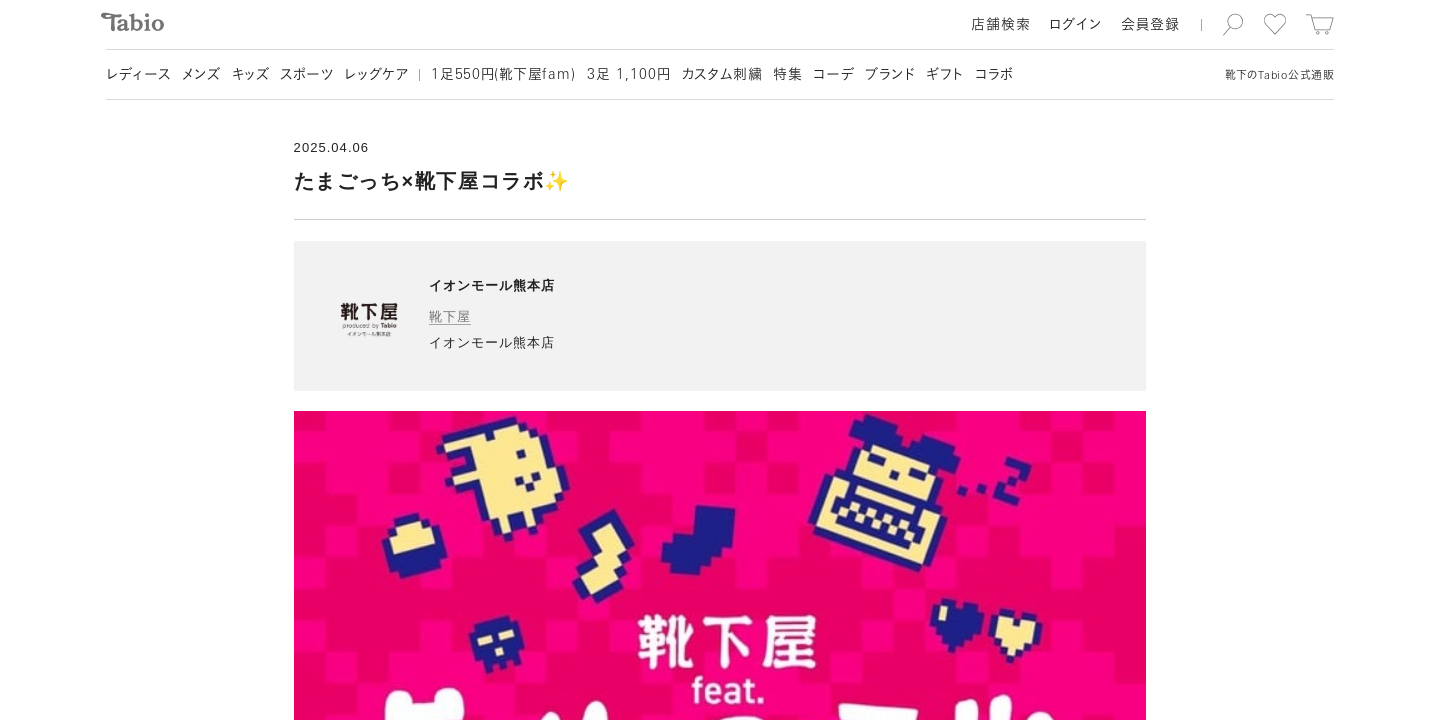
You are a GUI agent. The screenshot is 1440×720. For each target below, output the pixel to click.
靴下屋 (450, 316)
